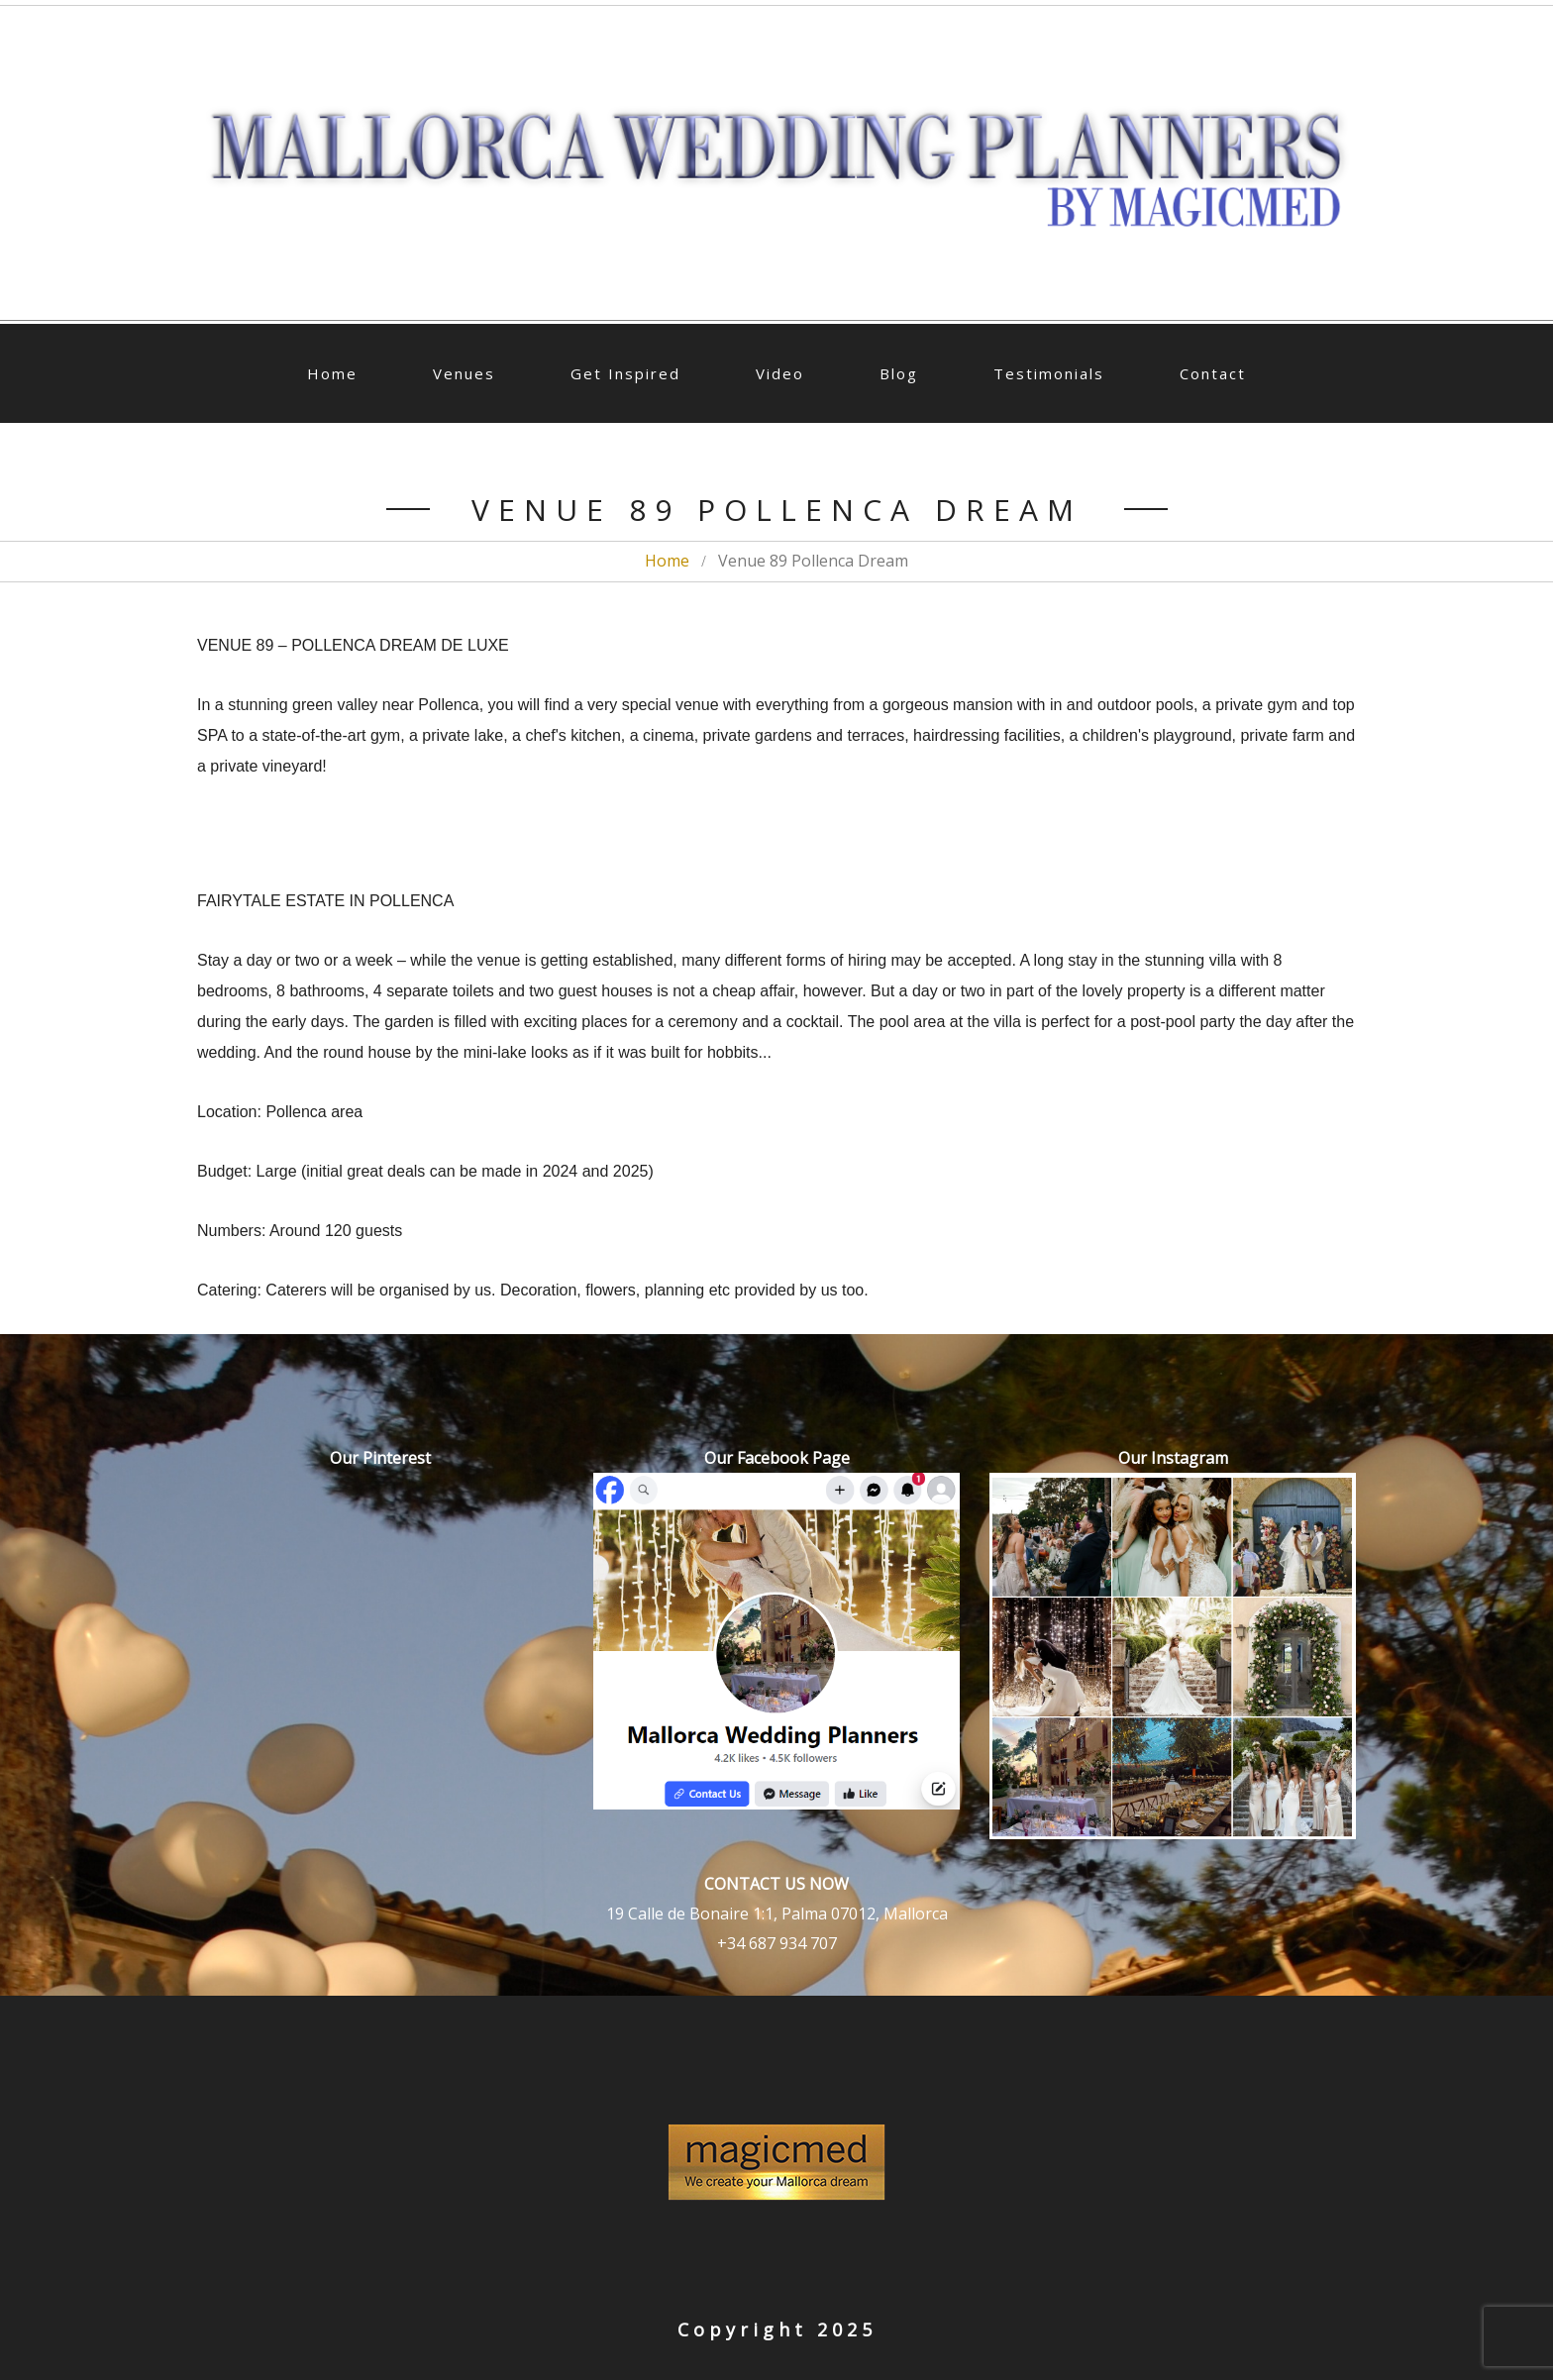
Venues (464, 373)
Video (780, 373)
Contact (1213, 373)
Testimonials (1048, 373)
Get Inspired (625, 373)
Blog (899, 373)
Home (332, 373)
